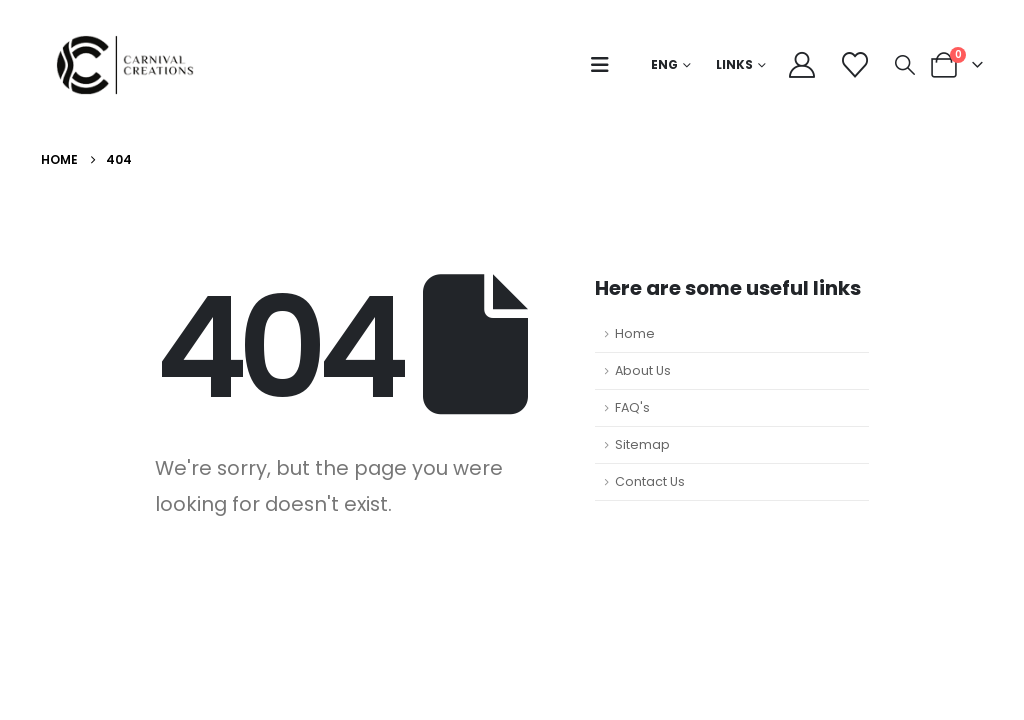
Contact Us (650, 481)
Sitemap (642, 444)
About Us (643, 370)
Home (635, 333)
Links (734, 64)
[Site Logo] (131, 65)
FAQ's (632, 407)
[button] (604, 65)
